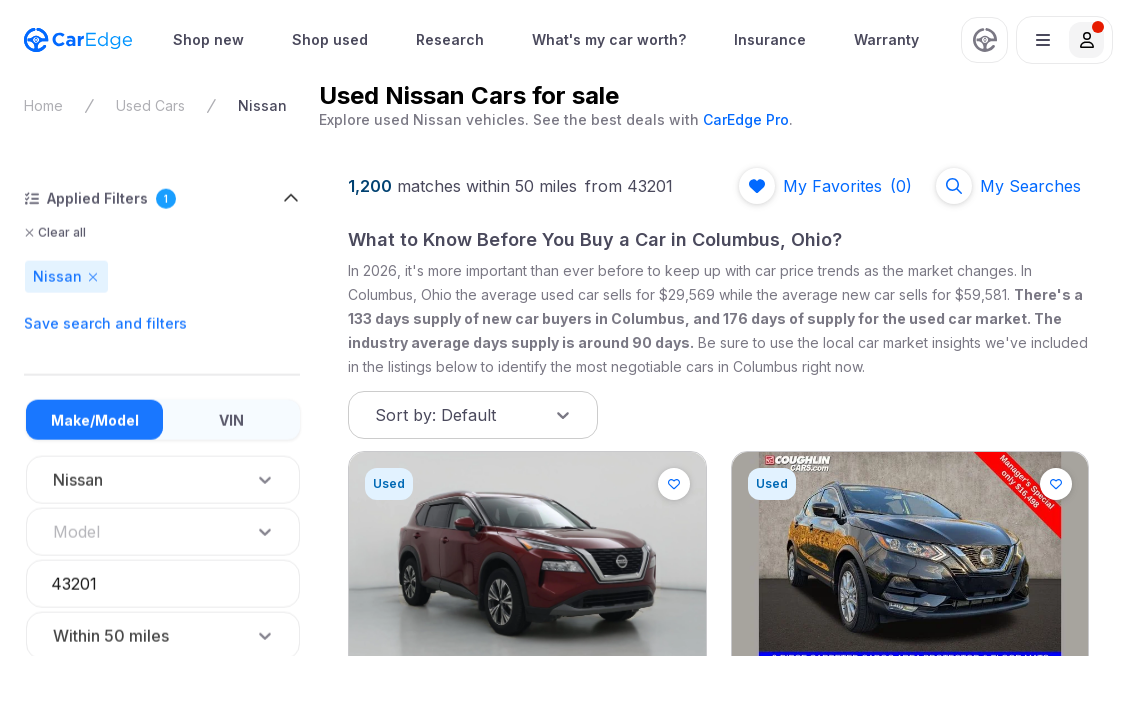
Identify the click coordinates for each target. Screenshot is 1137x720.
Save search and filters (105, 323)
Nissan (262, 105)
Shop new (208, 39)
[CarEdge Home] (78, 40)
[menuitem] (208, 40)
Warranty (886, 39)
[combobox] (55, 532)
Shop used (330, 39)
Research (450, 39)
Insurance (770, 39)
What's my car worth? (609, 39)
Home (43, 105)
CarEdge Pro (746, 119)
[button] (1064, 40)
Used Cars (150, 105)
